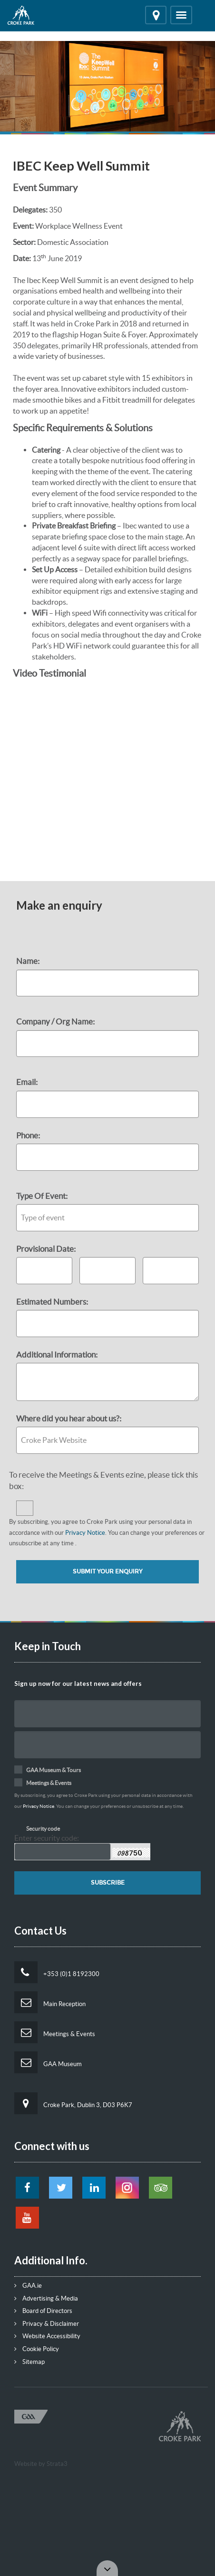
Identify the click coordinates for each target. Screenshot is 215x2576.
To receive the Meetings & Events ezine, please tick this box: (103, 1480)
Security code (43, 1829)
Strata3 (57, 2463)
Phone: (28, 1135)
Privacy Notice (85, 1532)
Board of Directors (43, 2310)
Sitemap (29, 2361)
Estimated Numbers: (52, 1301)
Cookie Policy (36, 2349)
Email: (27, 1081)
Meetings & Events (54, 2032)
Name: (27, 960)
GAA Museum (48, 2062)
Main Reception (50, 2002)
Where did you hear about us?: (68, 1418)
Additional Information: (57, 1354)
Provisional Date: (46, 1248)
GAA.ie (28, 2285)
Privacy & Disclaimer (46, 2323)
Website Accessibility (47, 2336)
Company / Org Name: (55, 1021)
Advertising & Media (46, 2298)
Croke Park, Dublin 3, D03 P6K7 (73, 2103)
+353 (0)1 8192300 (56, 1972)
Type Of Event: (42, 1195)
